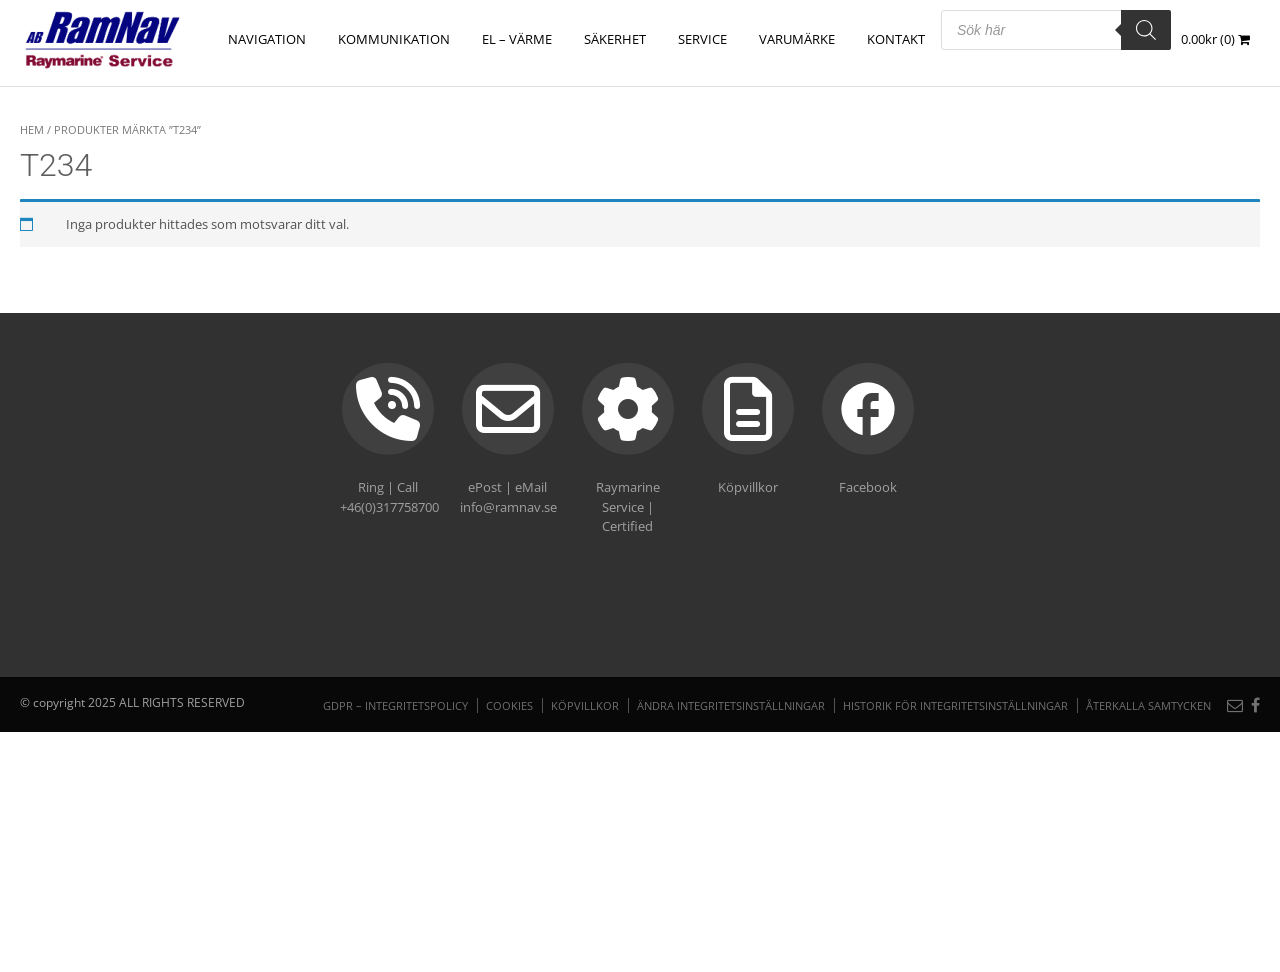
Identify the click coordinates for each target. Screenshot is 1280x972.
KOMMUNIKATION (394, 39)
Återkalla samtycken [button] (1148, 705)
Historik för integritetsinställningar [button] (955, 705)
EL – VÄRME (517, 39)
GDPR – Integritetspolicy (395, 705)
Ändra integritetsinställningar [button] (731, 705)
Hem (32, 129)
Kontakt (896, 39)
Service (702, 39)
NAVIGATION (267, 39)
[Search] (1146, 30)
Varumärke (797, 39)
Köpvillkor (585, 705)
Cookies (509, 705)
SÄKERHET (615, 39)
